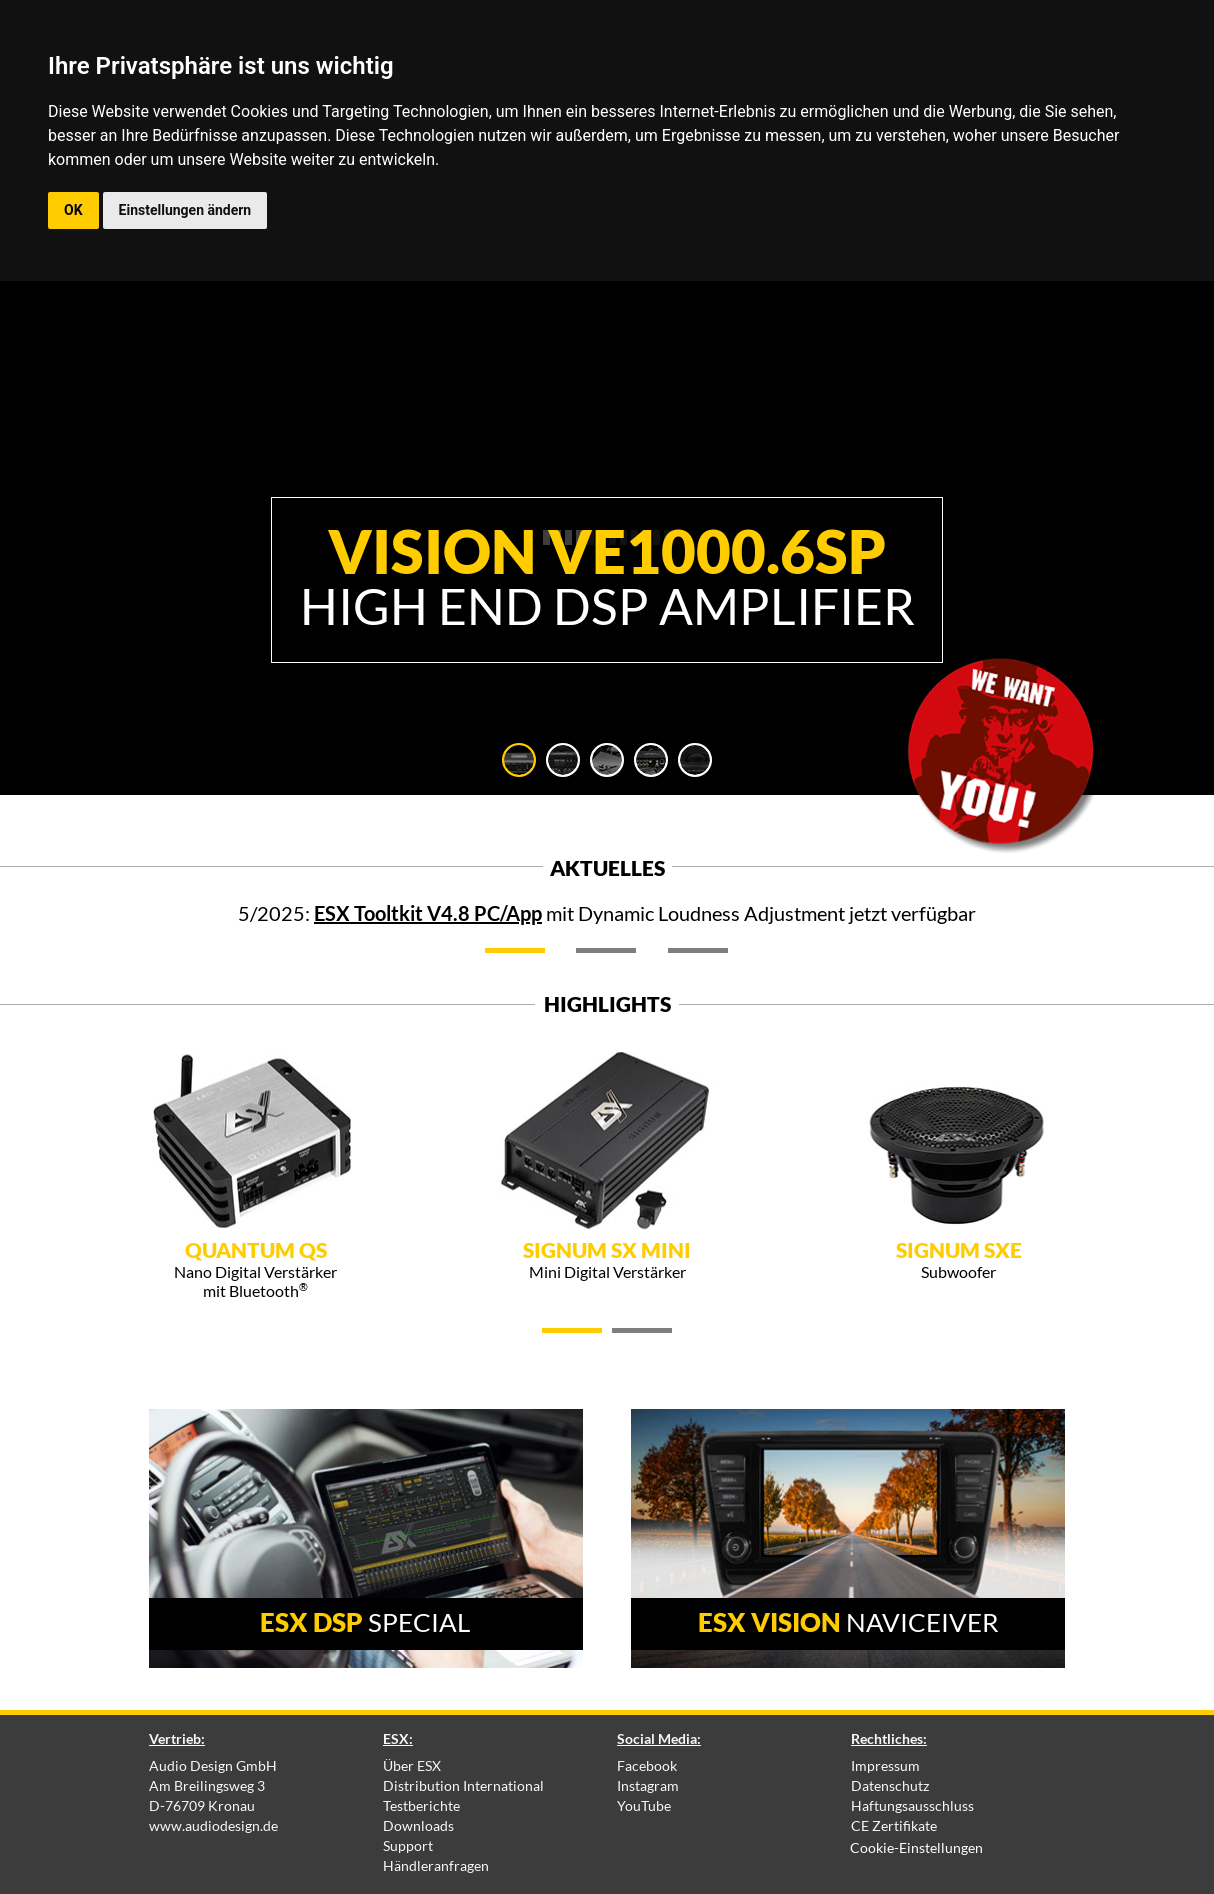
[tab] (519, 760)
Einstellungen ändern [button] (185, 210)
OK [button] (73, 210)
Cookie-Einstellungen (916, 1847)
